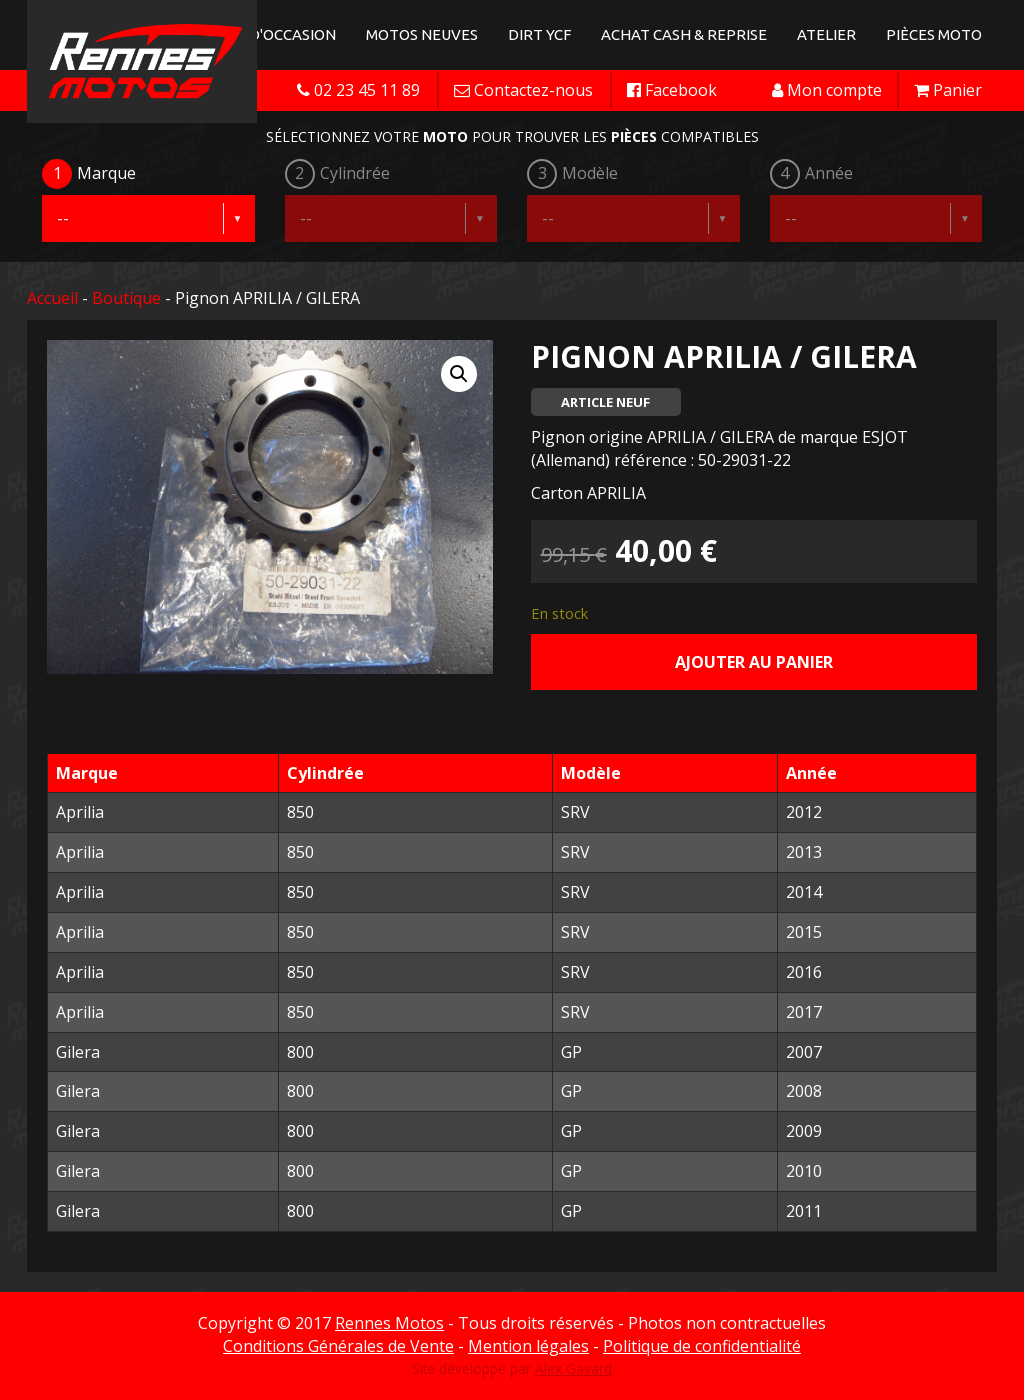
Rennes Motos (389, 1323)
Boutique (126, 298)
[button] (459, 374)
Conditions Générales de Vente (338, 1346)
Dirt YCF (539, 34)
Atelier (826, 34)
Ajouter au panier (754, 662)
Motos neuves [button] (422, 34)
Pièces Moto (934, 34)
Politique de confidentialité (702, 1346)
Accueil (52, 298)
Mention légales (528, 1346)
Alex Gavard (573, 1368)
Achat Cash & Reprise (684, 34)
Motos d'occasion (265, 34)
